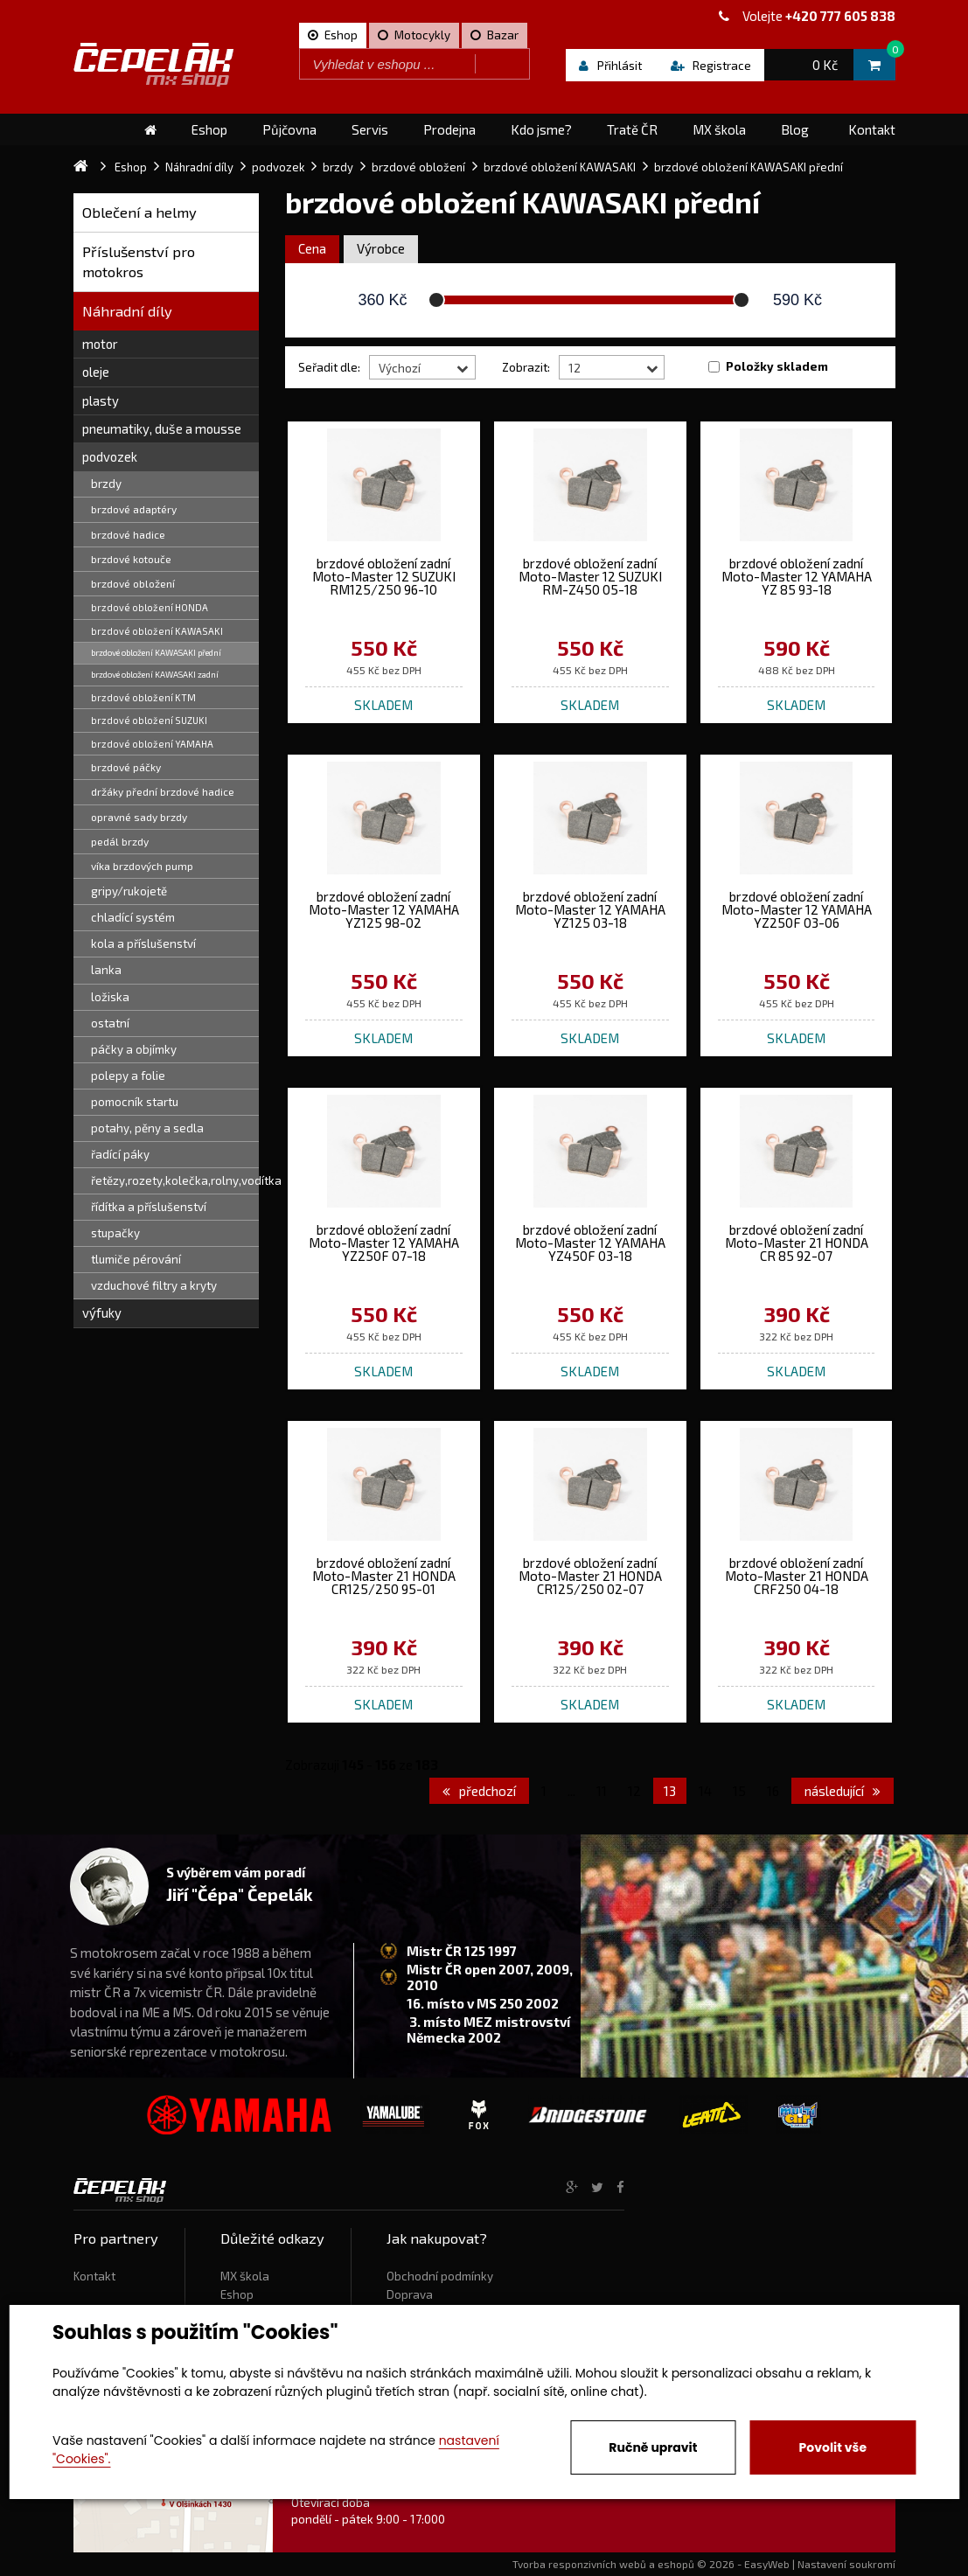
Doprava (410, 2294)
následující (842, 1791)
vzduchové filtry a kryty (154, 1285)
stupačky (115, 1233)
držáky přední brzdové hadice (162, 791)
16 (773, 1791)
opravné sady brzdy (139, 817)
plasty (100, 400)
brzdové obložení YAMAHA (152, 743)
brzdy (106, 484)
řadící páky (120, 1154)
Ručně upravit (653, 2447)
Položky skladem (777, 366)
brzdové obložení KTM (143, 697)
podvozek (109, 456)
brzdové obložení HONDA (149, 607)
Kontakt (94, 2276)
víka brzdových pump (142, 866)
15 (739, 1791)
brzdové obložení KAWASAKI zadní (155, 674)
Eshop (237, 2294)
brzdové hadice (128, 534)
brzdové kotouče (131, 559)
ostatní (110, 1023)
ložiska (110, 997)
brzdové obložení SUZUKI (149, 720)
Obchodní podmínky (440, 2276)
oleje (95, 371)
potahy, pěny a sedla (147, 1128)
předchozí (479, 1791)
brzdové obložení (133, 583)
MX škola (244, 2276)
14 (705, 1791)
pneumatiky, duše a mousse (161, 428)
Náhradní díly (127, 311)
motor (100, 344)
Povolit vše (833, 2447)
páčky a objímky (134, 1049)
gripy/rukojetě (129, 891)
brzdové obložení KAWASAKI (157, 631)
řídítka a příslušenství (148, 1207)
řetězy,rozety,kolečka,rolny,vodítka (175, 1180)
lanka (106, 970)
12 (634, 1791)
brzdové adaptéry (134, 509)
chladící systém (133, 917)
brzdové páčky (126, 767)
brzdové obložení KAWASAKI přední (156, 652)
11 (601, 1791)
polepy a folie (128, 1076)
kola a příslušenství (143, 943)
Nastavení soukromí (846, 2564)
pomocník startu (134, 1102)
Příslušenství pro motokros (138, 262)
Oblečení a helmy (139, 212)
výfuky (102, 1312)
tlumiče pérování (136, 1259)
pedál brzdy (120, 841)
